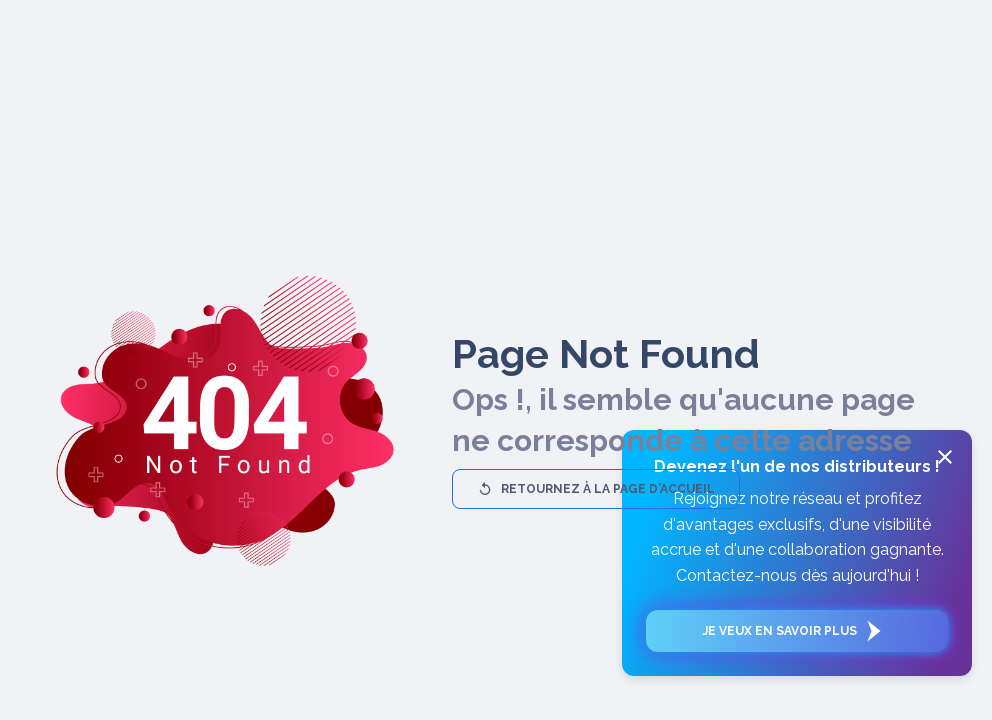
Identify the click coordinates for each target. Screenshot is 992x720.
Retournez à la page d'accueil (596, 489)
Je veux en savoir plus (797, 631)
